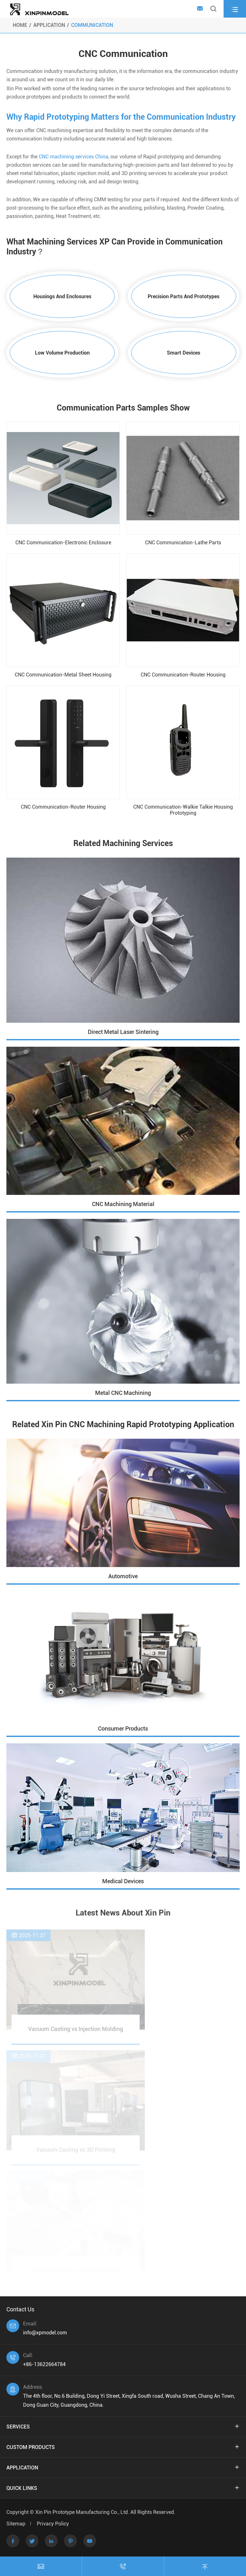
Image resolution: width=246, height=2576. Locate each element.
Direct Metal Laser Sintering (123, 1031)
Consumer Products (123, 1728)
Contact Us (20, 2309)
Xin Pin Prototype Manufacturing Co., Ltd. (82, 2512)
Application (49, 25)
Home (20, 25)
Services (18, 2427)
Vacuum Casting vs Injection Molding (75, 2031)
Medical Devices (123, 1881)
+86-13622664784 (44, 2364)
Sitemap (15, 2524)
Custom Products (30, 2447)
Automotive (123, 1576)
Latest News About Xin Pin (123, 1912)
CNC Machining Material (123, 1204)
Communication (92, 25)
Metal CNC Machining (123, 1392)
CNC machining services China (73, 157)
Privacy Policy (53, 2524)
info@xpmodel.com (45, 2333)
